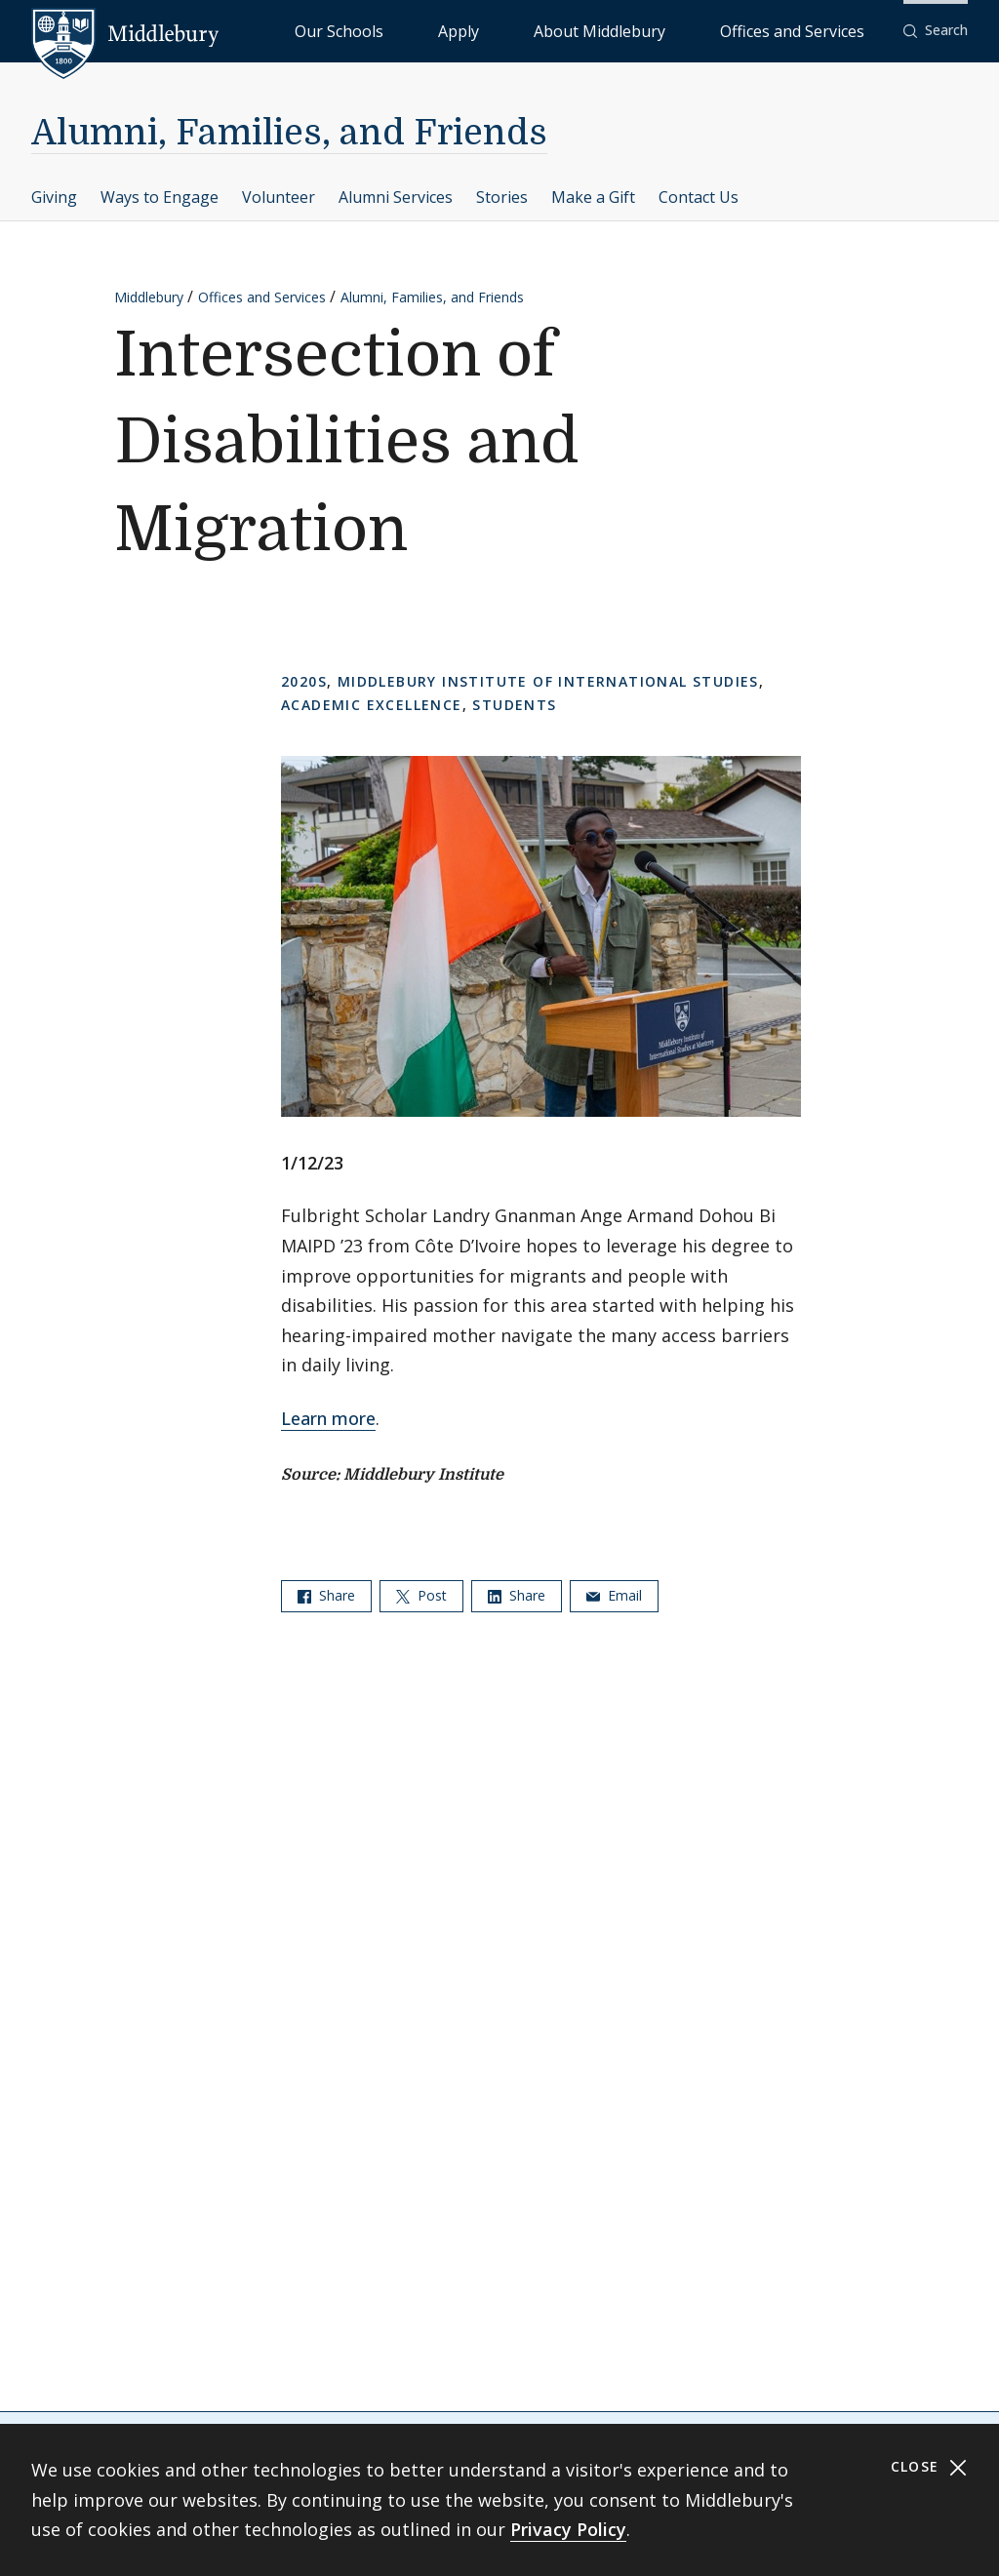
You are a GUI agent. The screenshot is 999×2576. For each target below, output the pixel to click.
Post (421, 1595)
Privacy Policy (568, 2529)
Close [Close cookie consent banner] (929, 2467)
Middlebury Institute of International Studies (548, 681)
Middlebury (148, 297)
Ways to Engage (159, 197)
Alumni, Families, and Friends (289, 133)
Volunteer (278, 197)
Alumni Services (396, 197)
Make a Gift (593, 197)
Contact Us (699, 197)
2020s (304, 681)
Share (326, 1595)
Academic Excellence (371, 704)
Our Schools (497, 29)
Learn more (328, 1418)
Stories (502, 197)
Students (514, 704)
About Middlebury (673, 29)
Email (614, 1595)
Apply (576, 29)
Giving (54, 197)
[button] (935, 30)
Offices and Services (816, 29)
